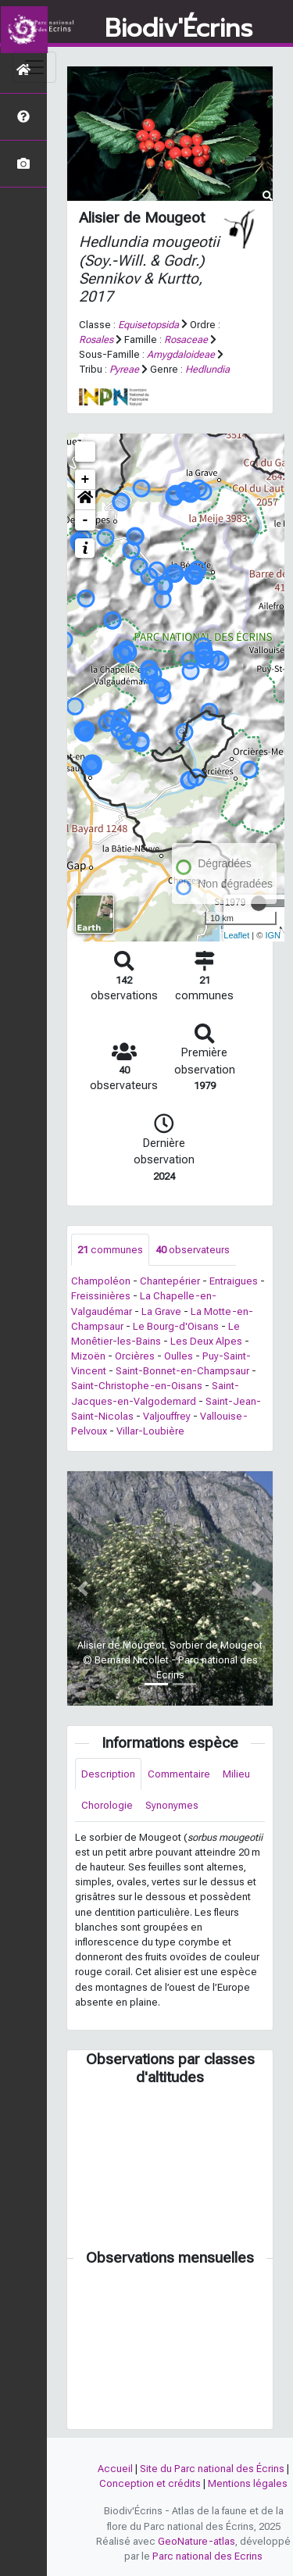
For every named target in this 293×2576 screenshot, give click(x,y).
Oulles (178, 1356)
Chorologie (107, 1805)
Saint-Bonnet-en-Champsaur (182, 1371)
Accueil (115, 2468)
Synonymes (171, 1805)
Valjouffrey (167, 1416)
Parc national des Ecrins (207, 2556)
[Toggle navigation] (34, 67)
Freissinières (100, 1296)
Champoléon (100, 1281)
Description (108, 1774)
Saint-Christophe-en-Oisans (136, 1386)
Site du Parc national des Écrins (212, 2468)
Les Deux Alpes (206, 1341)
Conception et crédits (150, 2483)
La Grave (161, 1311)
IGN (272, 935)
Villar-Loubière (150, 1431)
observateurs (192, 1250)
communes (110, 1250)
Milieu (236, 1774)
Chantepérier (170, 1281)
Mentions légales (248, 2483)
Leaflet (236, 935)
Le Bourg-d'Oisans (176, 1326)
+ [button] (85, 479)
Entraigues (233, 1281)
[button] (85, 500)
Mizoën (88, 1356)
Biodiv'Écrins (178, 29)
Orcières (135, 1356)
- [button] (85, 520)
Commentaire (179, 1774)
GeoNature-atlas (196, 2541)
